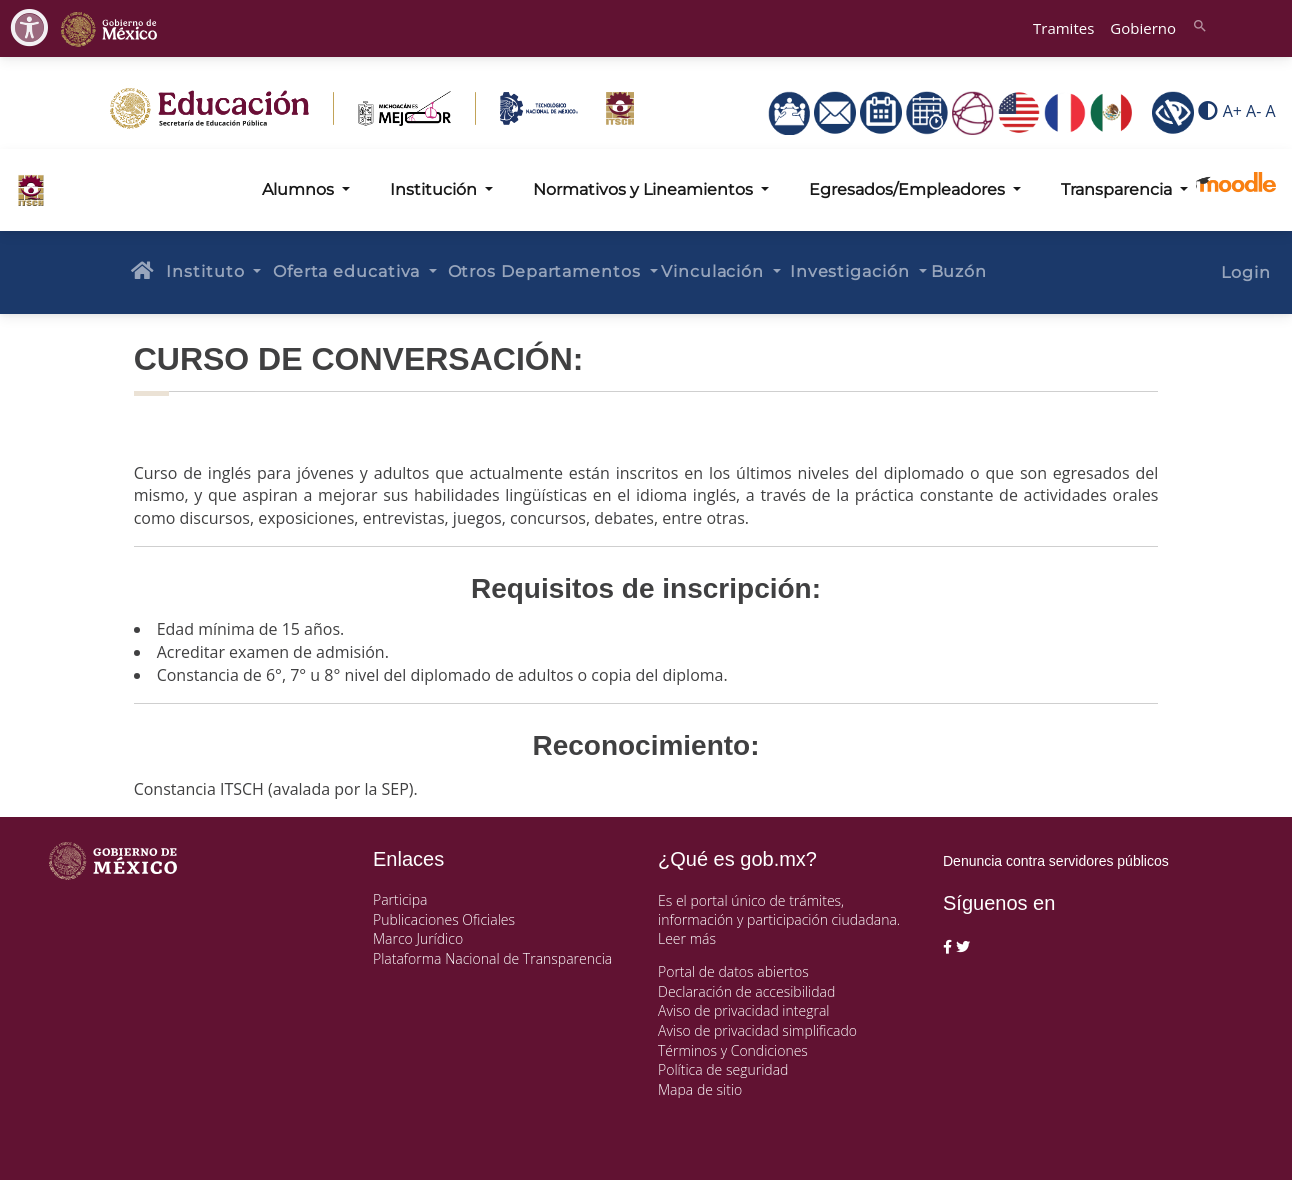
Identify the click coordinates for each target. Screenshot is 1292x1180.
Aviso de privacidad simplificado (757, 1030)
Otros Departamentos (547, 271)
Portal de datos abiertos (733, 971)
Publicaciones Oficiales (444, 919)
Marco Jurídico (418, 938)
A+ (1232, 112)
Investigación (852, 271)
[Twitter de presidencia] (963, 947)
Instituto (207, 271)
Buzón (959, 271)
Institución (435, 189)
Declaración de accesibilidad (746, 991)
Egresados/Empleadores (909, 189)
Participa (400, 899)
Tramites (1063, 28)
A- (1253, 112)
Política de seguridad (723, 1069)
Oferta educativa (349, 271)
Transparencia (1118, 189)
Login (1246, 272)
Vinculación (715, 271)
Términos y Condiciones (733, 1050)
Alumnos (300, 189)
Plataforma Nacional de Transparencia (492, 958)
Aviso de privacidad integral (743, 1010)
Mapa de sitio (700, 1089)
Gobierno (1143, 28)
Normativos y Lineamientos (645, 189)
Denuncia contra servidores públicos (1056, 861)
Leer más (687, 938)
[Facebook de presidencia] (947, 947)
